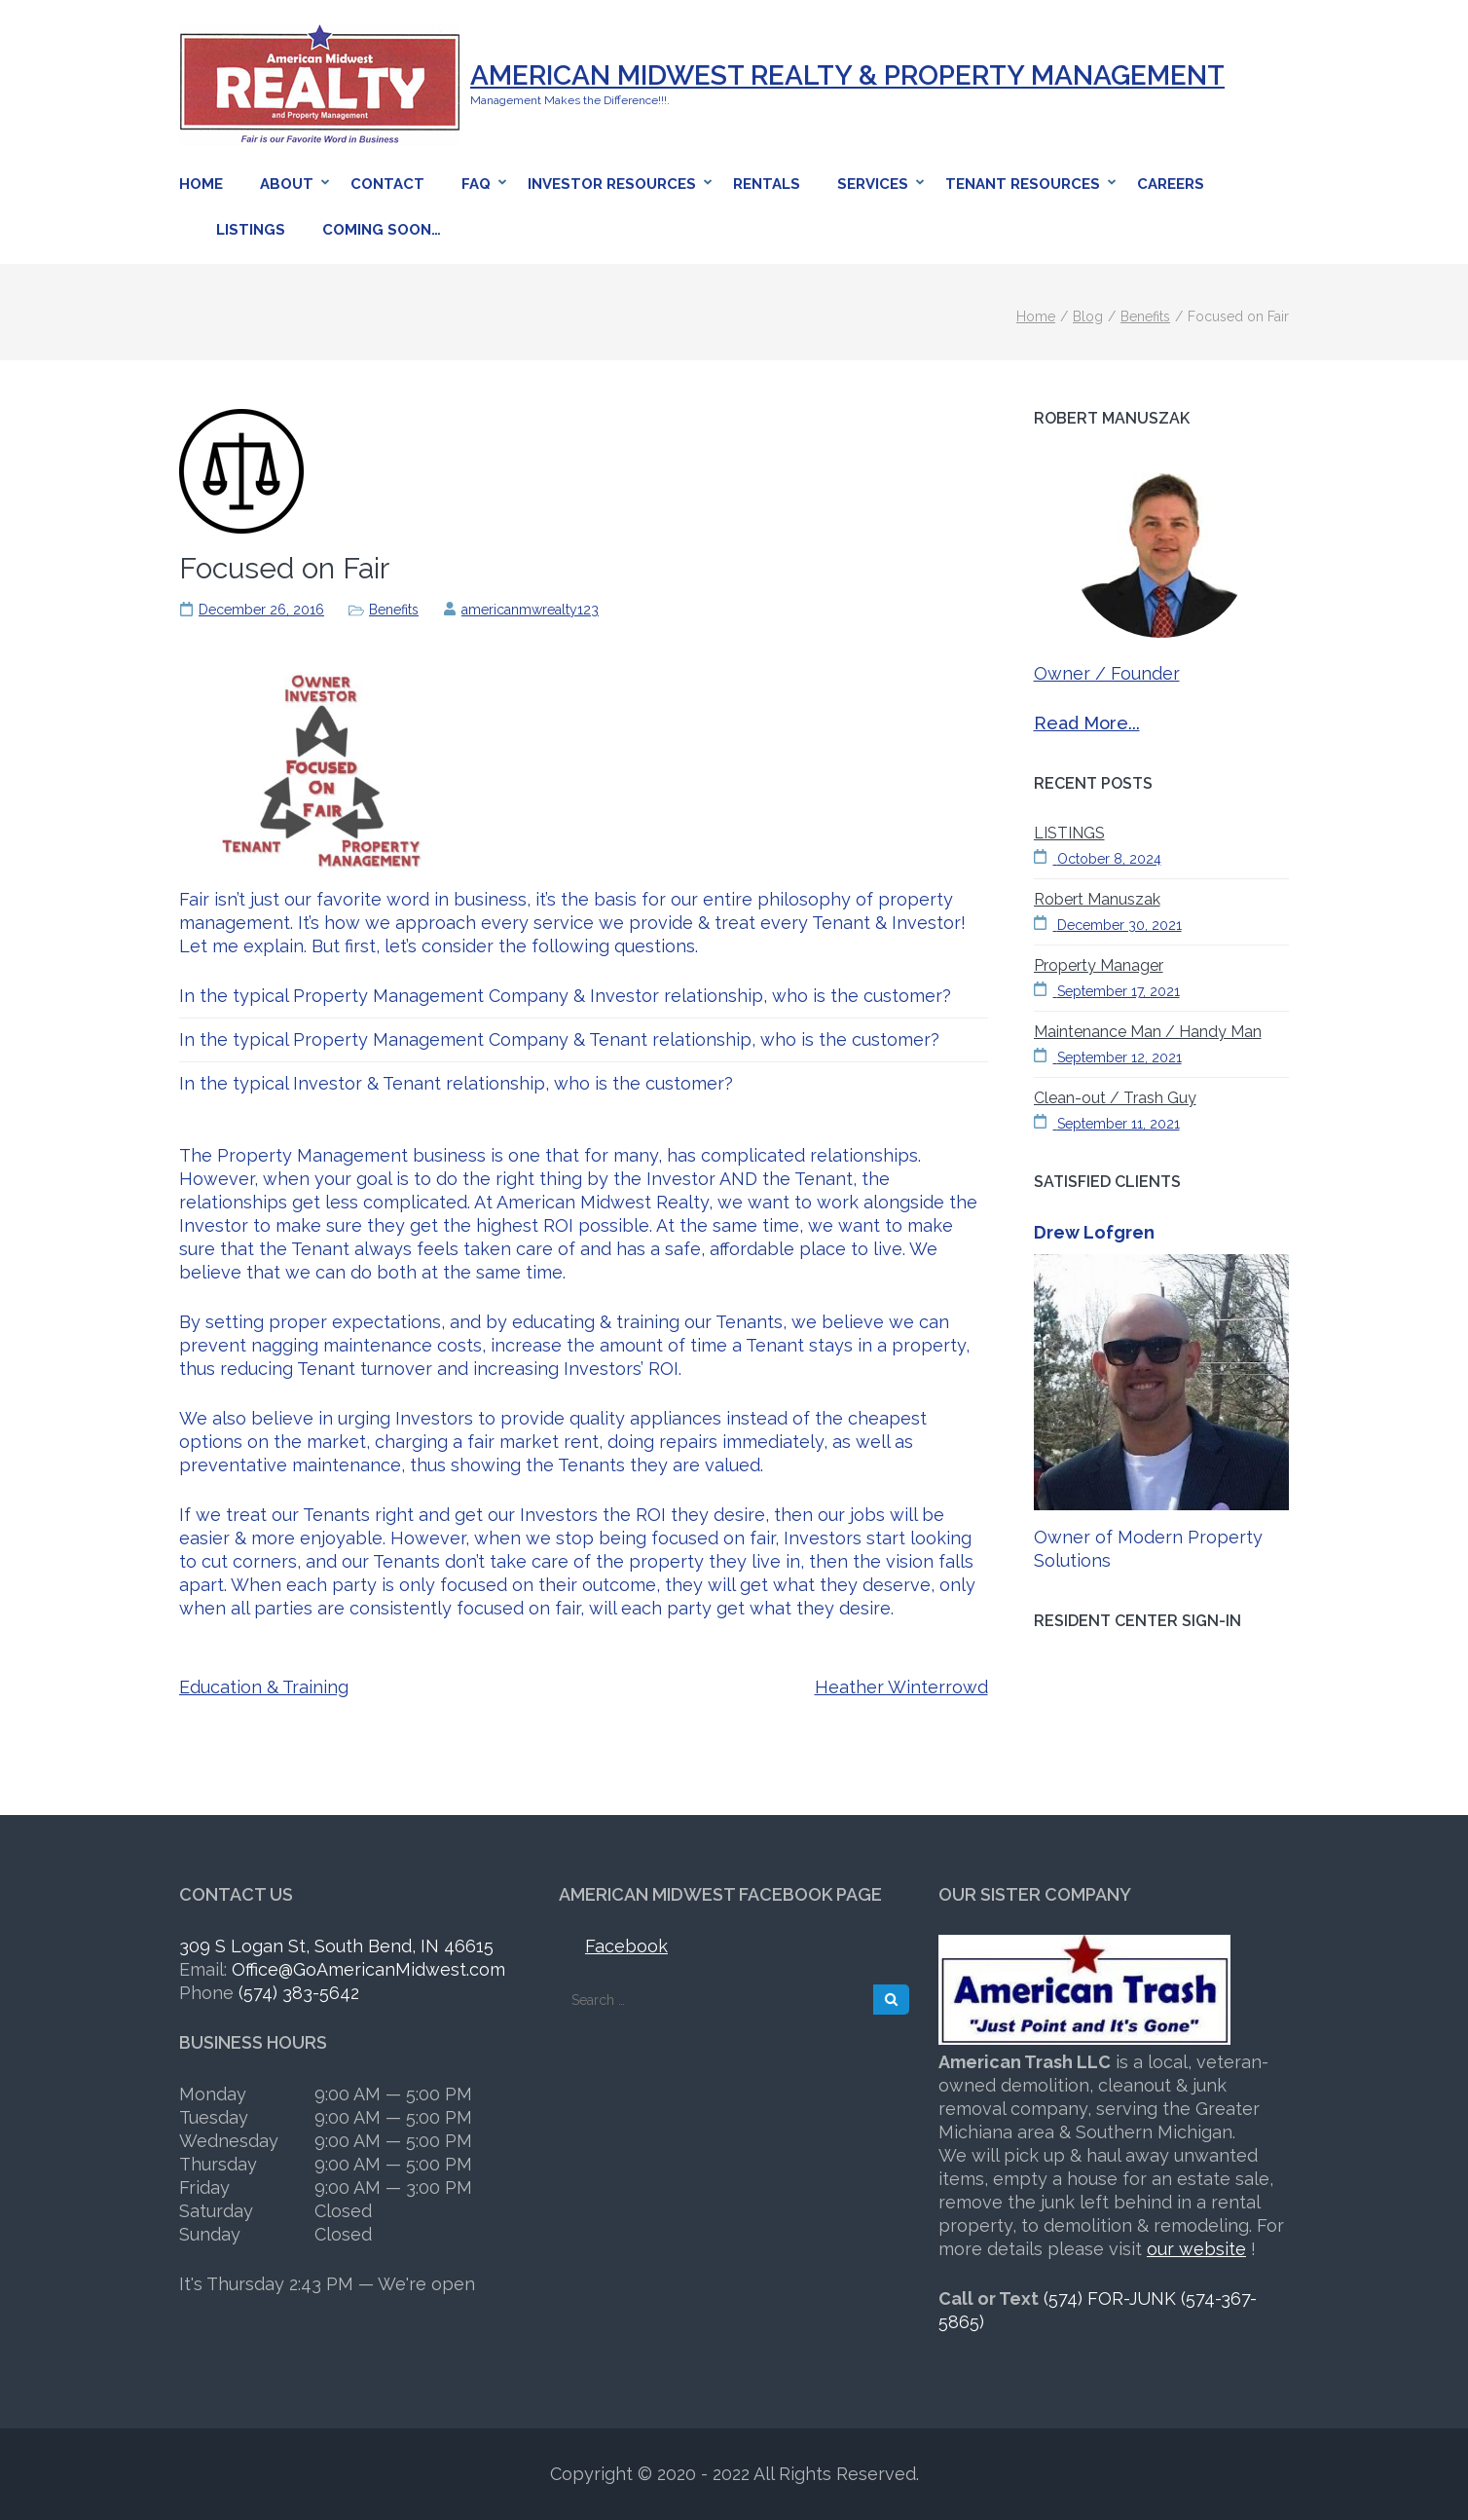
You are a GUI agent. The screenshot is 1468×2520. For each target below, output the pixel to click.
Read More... (1087, 723)
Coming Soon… (381, 230)
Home (201, 184)
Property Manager (1098, 965)
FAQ (476, 184)
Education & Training (264, 1687)
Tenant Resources (1022, 184)
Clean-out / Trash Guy (1115, 1098)
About (286, 184)
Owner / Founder (1107, 673)
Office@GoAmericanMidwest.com (368, 1969)
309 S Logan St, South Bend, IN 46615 (336, 1946)
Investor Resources (612, 184)
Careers (1170, 184)
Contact (387, 184)
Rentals (766, 184)
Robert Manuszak (1097, 899)
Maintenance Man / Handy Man (1148, 1031)
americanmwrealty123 (530, 609)
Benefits (394, 609)
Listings (250, 230)
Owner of (1076, 1537)
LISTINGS (1069, 833)
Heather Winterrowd (901, 1687)
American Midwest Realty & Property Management (847, 75)
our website (1196, 2249)
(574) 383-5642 (299, 1993)
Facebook (626, 1946)
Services (872, 184)
